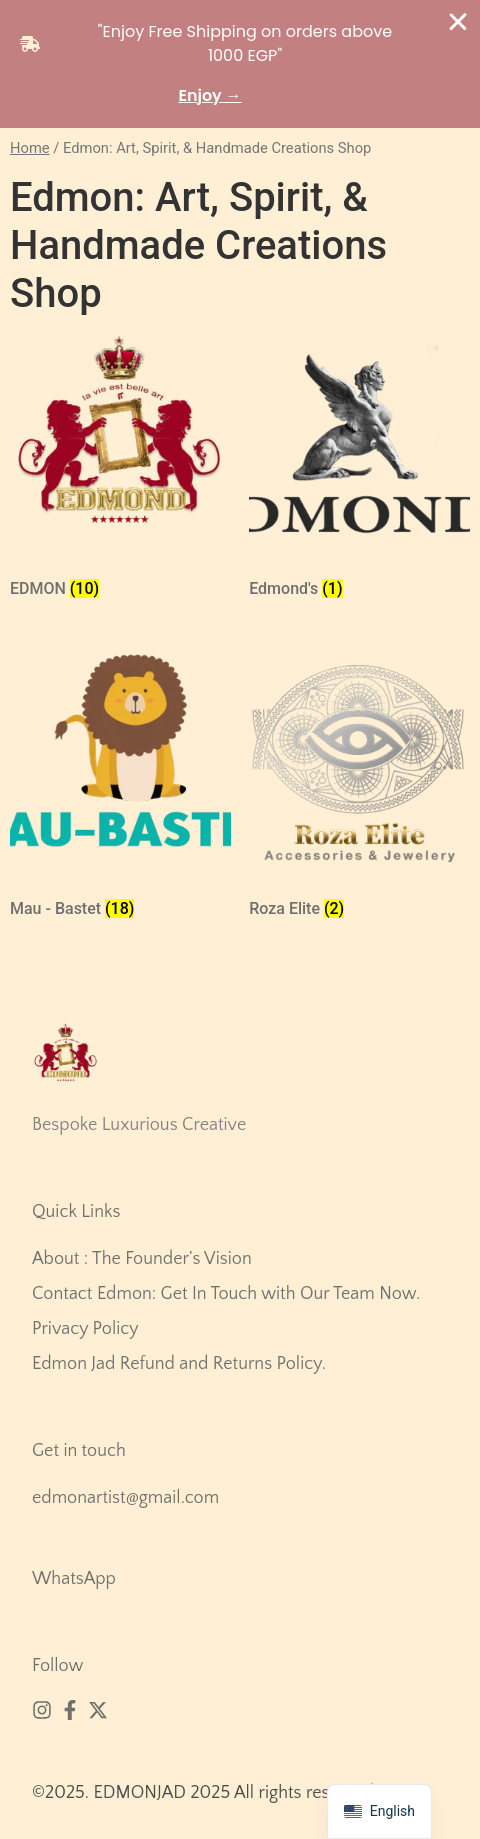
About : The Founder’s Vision (142, 1259)
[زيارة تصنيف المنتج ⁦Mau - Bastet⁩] (120, 790)
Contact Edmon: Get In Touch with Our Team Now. (226, 1294)
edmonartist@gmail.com (125, 1498)
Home (30, 148)
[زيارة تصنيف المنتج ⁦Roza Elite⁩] (359, 790)
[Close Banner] (458, 22)
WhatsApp (74, 1579)
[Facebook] (70, 1710)
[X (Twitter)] (98, 1710)
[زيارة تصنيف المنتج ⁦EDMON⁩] (120, 470)
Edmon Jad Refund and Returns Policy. (179, 1364)
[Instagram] (42, 1710)
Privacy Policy (85, 1329)
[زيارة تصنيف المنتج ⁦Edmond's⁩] (359, 470)
